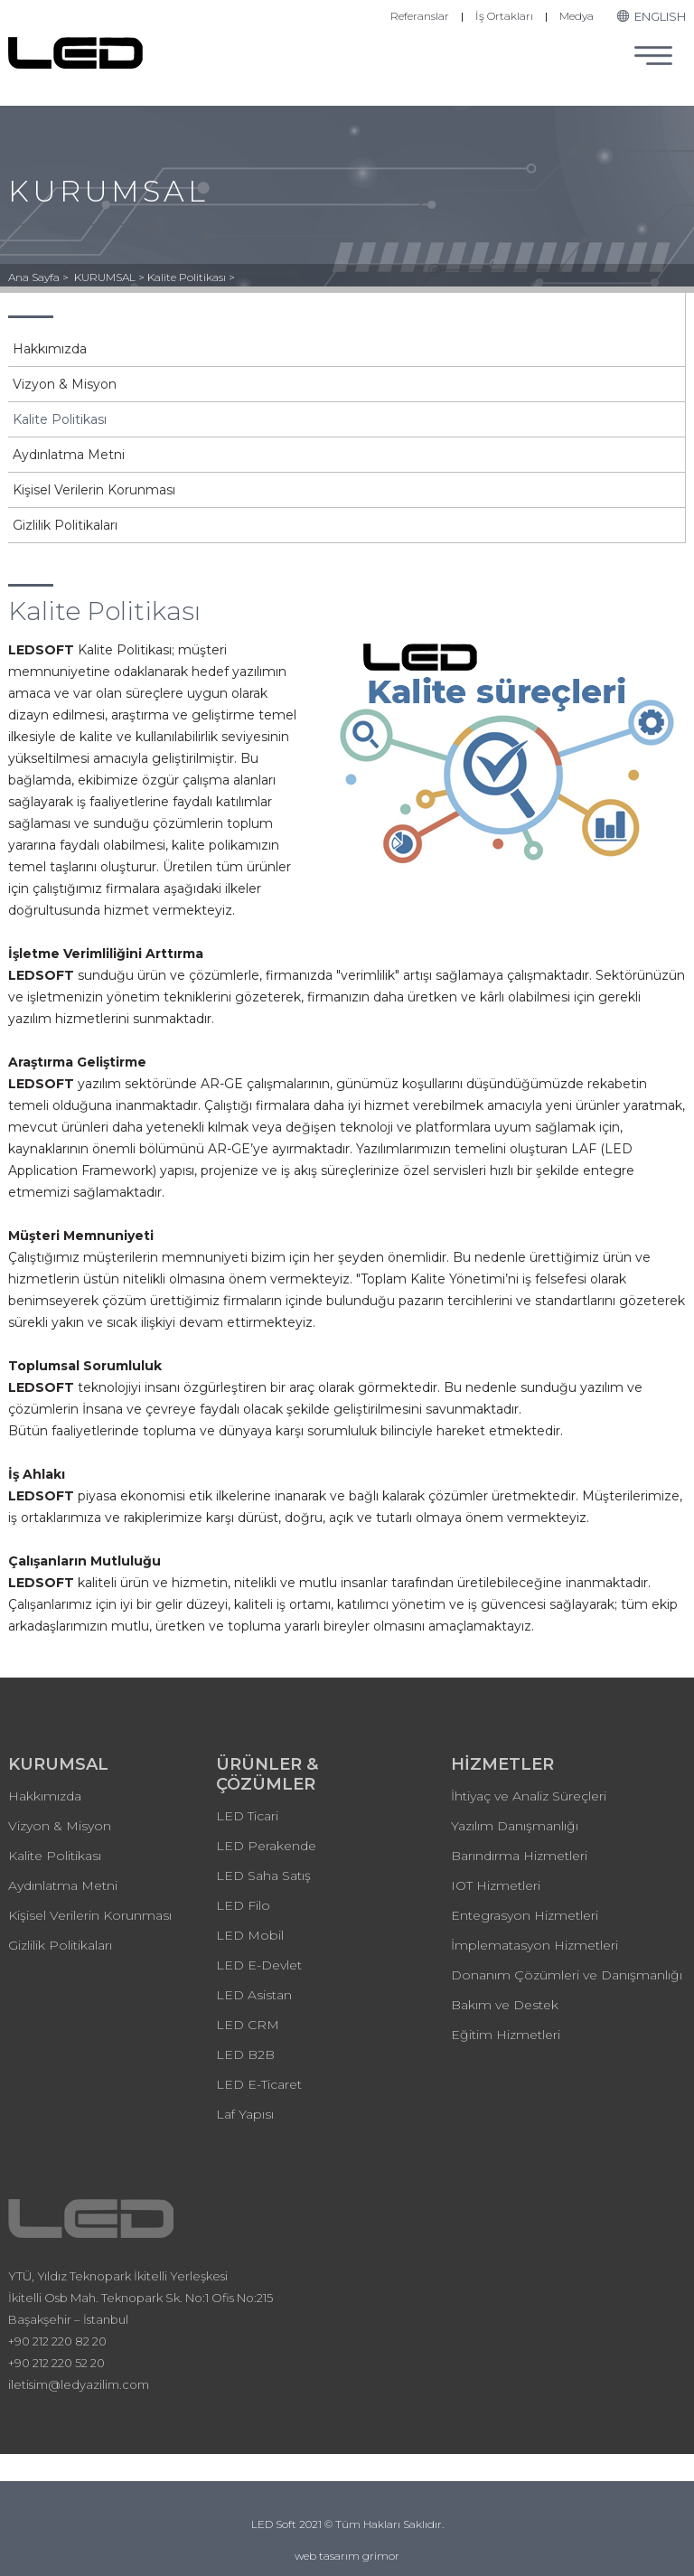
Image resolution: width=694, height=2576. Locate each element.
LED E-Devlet (259, 1965)
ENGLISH (651, 16)
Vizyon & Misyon (65, 384)
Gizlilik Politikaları (65, 525)
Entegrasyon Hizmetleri (524, 1915)
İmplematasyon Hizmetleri (534, 1945)
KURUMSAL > (110, 277)
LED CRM (247, 2025)
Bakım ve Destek (504, 2005)
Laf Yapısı (245, 2114)
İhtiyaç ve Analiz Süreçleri (528, 1796)
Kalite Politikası (60, 419)
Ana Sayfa (35, 277)
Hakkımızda (50, 349)
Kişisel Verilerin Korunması (94, 490)
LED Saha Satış (263, 1875)
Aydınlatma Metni (69, 455)
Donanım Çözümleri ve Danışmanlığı (566, 1975)
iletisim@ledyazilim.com (78, 2384)
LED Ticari (247, 1816)
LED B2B (245, 2054)
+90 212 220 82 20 (57, 2341)
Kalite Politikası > (191, 277)
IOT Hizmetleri (495, 1885)
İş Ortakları (504, 16)
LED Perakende (266, 1846)
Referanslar (419, 16)
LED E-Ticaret (259, 2084)
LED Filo (243, 1905)
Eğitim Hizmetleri (505, 2034)
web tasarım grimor (347, 2555)
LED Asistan (254, 1995)
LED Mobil (250, 1935)
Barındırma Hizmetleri (519, 1855)
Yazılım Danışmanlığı (514, 1826)
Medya (576, 16)
